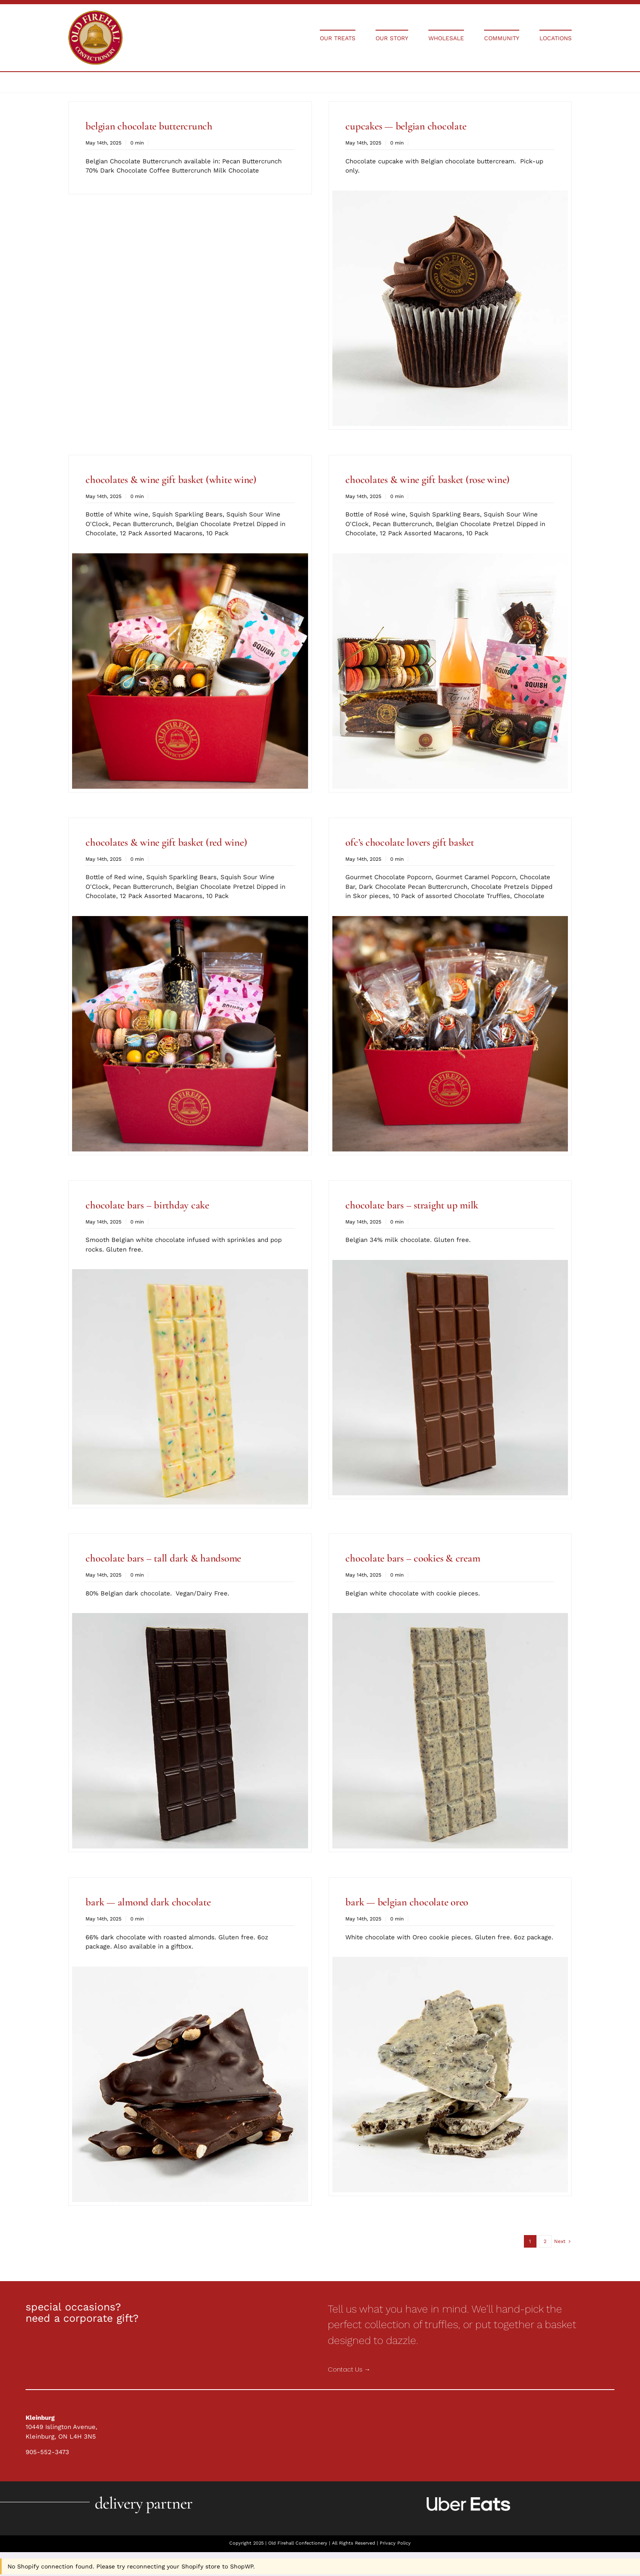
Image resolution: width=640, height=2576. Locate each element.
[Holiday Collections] (95, 13)
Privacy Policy (395, 2543)
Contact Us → (349, 2369)
